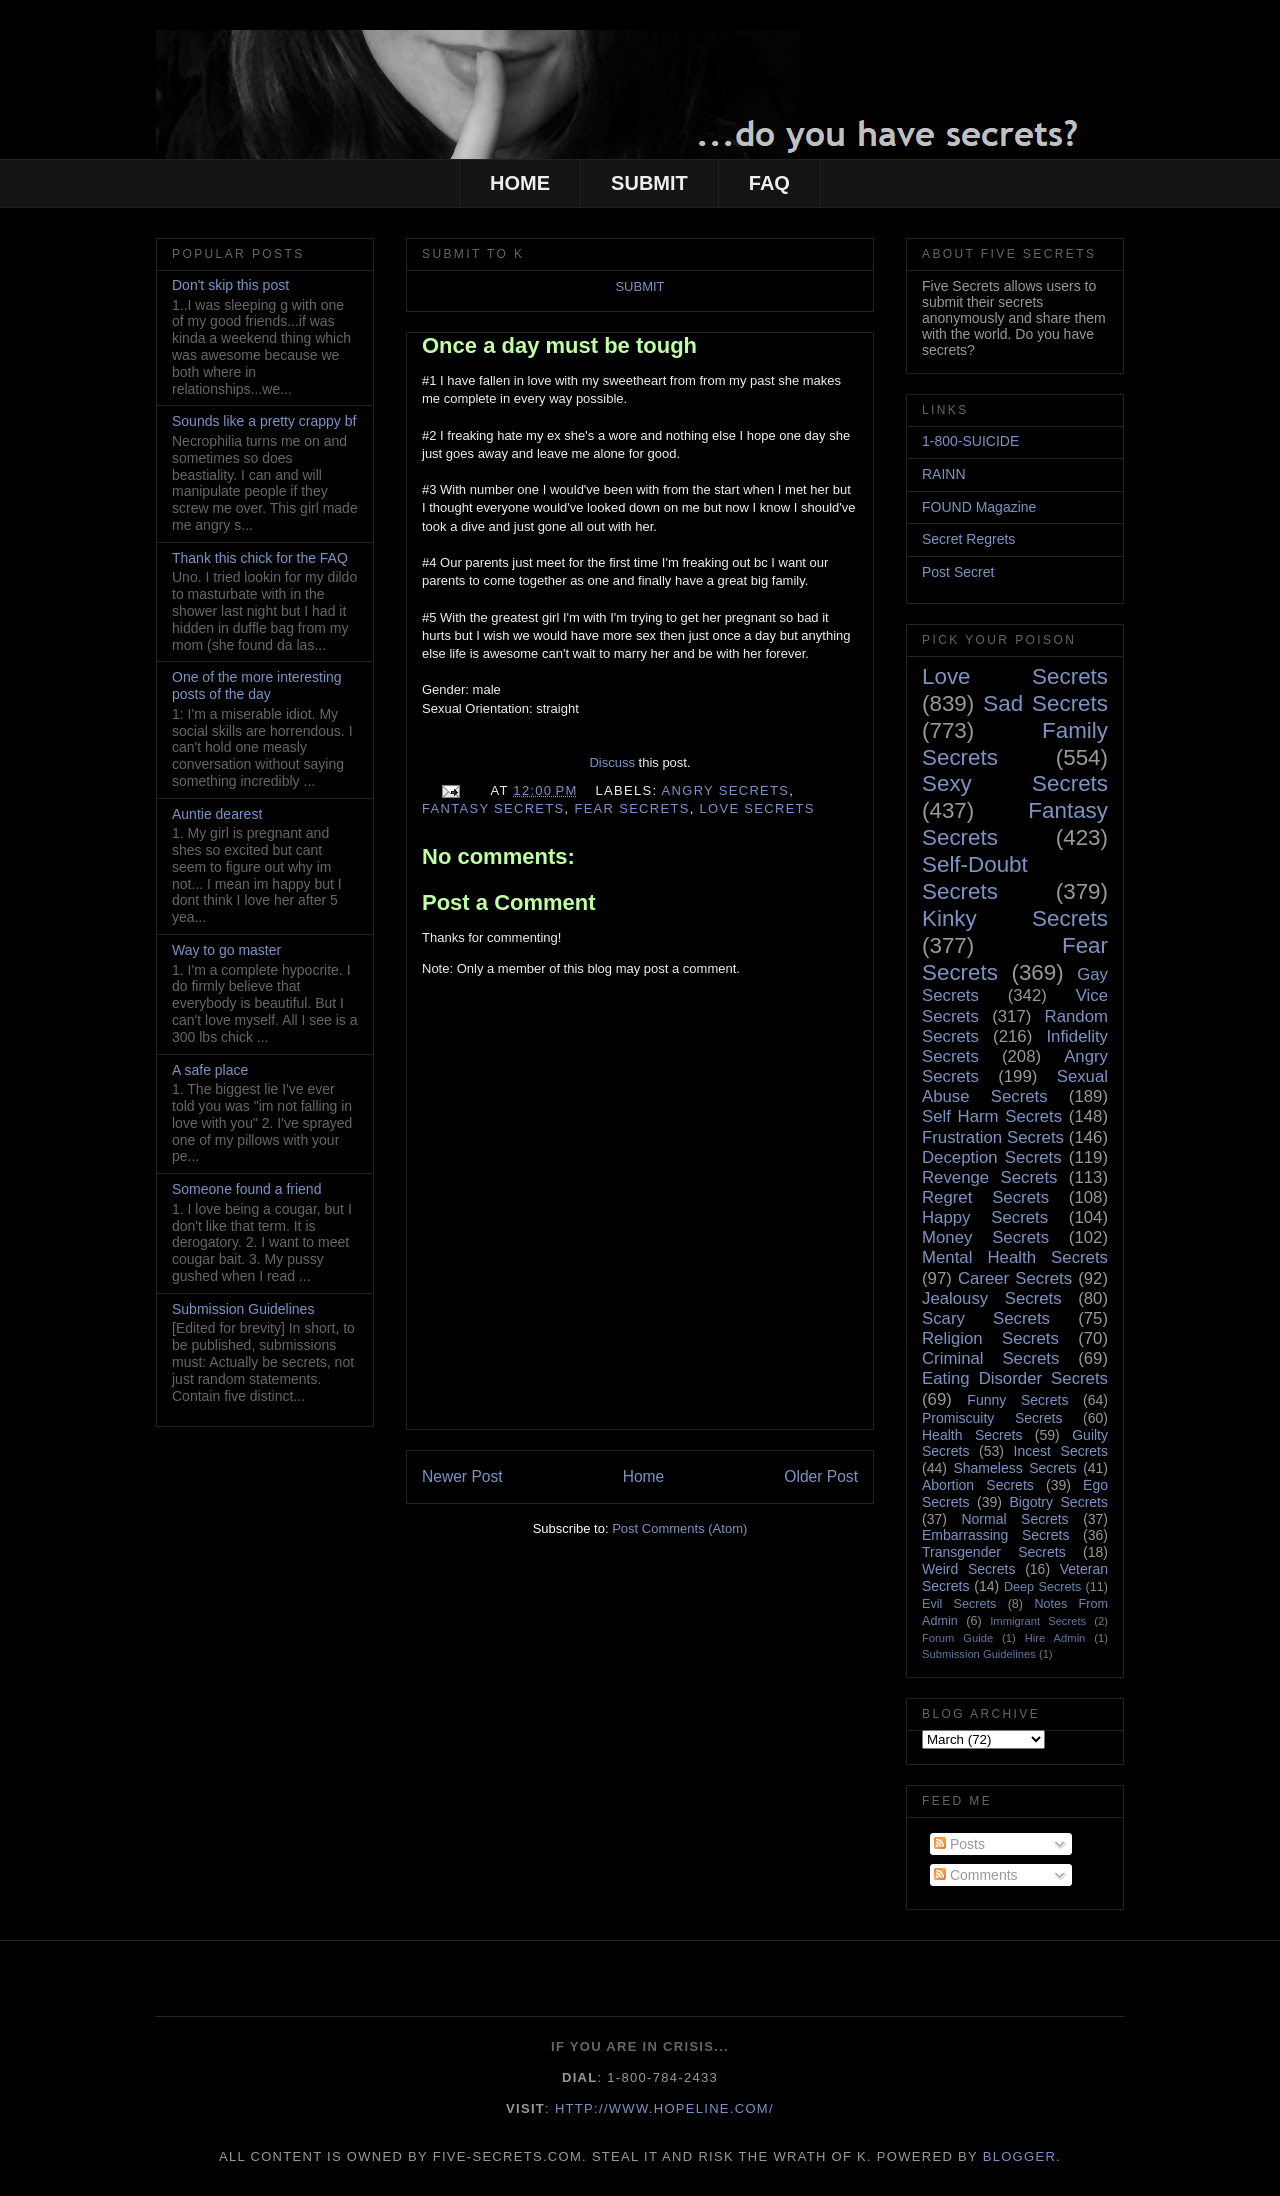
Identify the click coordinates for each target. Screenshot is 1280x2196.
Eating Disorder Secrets (1015, 1378)
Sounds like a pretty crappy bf (264, 421)
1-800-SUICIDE (970, 441)
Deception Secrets (992, 1157)
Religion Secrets (990, 1338)
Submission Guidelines (243, 1309)
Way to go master (226, 950)
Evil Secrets (959, 1604)
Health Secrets (972, 1435)
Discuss (612, 762)
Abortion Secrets (978, 1485)
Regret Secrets (985, 1197)
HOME (520, 183)
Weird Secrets (968, 1569)
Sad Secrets (1045, 703)
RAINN (944, 474)
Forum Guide (957, 1638)
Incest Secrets (1061, 1451)
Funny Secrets (1017, 1400)
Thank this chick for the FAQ (260, 558)
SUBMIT (649, 183)
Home (644, 1476)
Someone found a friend (246, 1189)
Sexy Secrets (1015, 783)
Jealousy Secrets (992, 1298)
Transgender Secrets (994, 1552)
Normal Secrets (1014, 1519)
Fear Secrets (631, 808)
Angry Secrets (726, 790)
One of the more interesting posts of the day (257, 685)
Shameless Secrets (1014, 1468)
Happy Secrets (985, 1217)
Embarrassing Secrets (995, 1535)
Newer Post (462, 1476)
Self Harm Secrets (992, 1116)
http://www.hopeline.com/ (664, 2108)
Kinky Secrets (1015, 918)
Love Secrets (757, 808)
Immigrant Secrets (1038, 1621)
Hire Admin (1055, 1638)
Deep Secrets (1042, 1587)
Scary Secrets (986, 1318)
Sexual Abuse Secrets (1015, 1086)
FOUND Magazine (979, 507)
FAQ (769, 183)
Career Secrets (1015, 1278)
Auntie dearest (217, 814)
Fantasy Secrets (493, 808)
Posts (959, 1844)
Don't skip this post (230, 285)
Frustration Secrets (993, 1137)
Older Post (821, 1476)
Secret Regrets (968, 539)
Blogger (1019, 2156)
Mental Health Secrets (1015, 1257)
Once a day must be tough (559, 345)
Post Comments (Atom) (679, 1528)
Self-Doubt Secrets (975, 878)
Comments (976, 1875)
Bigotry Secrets (1058, 1502)
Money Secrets (985, 1237)
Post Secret (958, 572)
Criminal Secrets (990, 1358)
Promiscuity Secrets (992, 1418)
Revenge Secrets (989, 1177)
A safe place (210, 1070)
